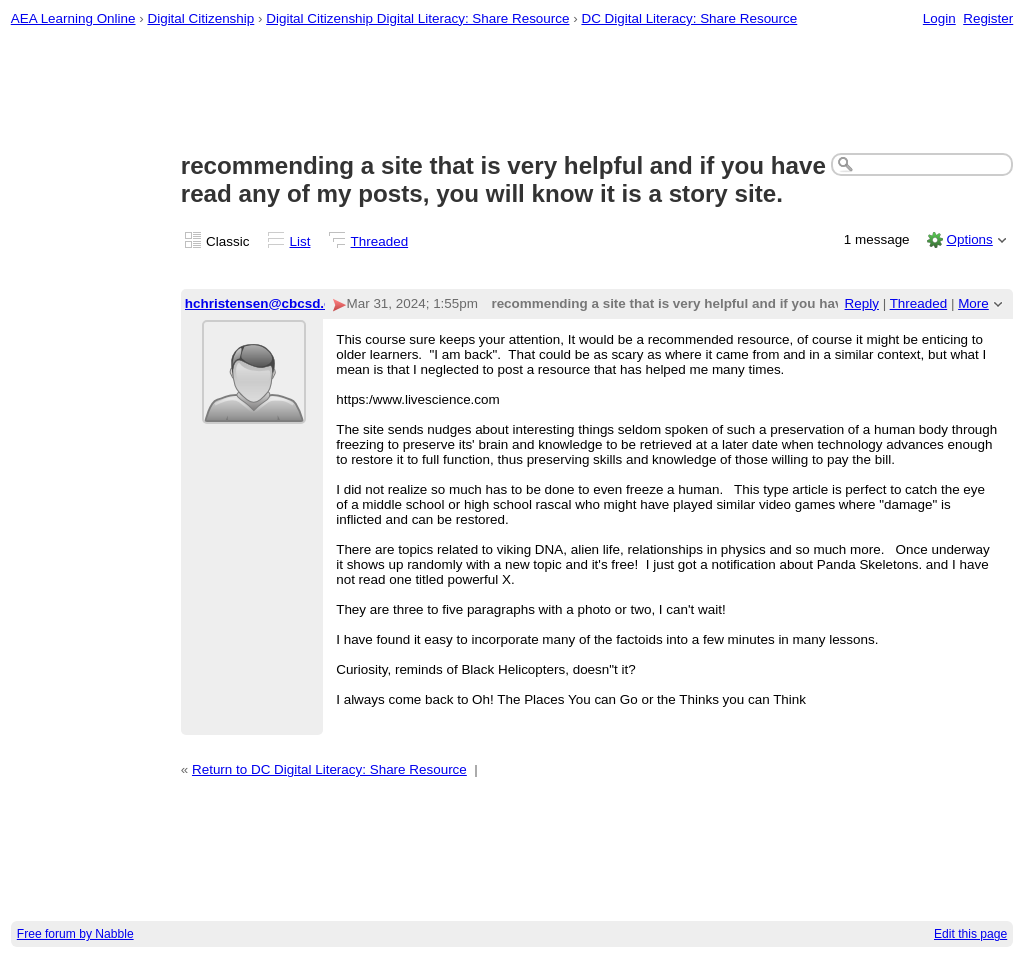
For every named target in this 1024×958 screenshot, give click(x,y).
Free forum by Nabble (75, 934)
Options (969, 239)
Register (988, 18)
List (300, 241)
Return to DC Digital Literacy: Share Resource (329, 769)
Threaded (380, 241)
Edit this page (970, 934)
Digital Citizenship (200, 18)
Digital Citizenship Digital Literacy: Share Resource (417, 18)
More (973, 303)
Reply (862, 303)
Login (939, 18)
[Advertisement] (512, 91)
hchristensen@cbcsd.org (265, 303)
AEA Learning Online (73, 18)
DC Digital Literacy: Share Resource (689, 18)
